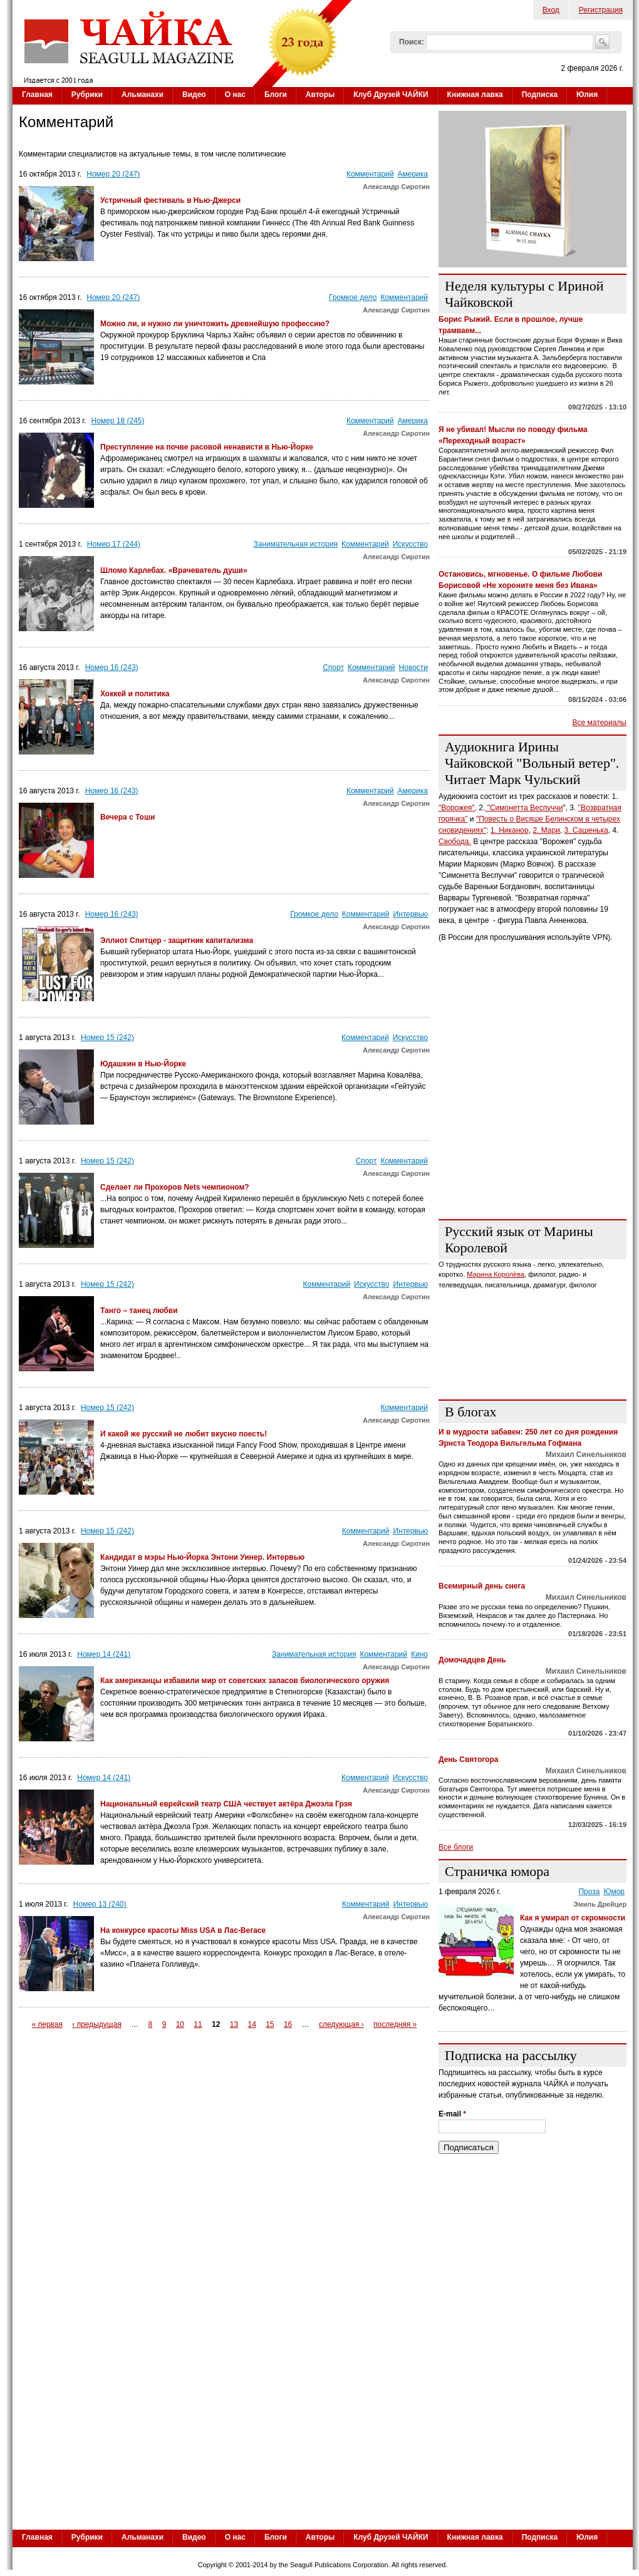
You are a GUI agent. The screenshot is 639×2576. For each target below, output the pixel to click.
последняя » (395, 2024)
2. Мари (546, 830)
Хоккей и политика (135, 693)
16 (288, 2024)
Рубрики (87, 94)
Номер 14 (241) (103, 1654)
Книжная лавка (475, 94)
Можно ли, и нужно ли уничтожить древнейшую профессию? (215, 323)
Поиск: (411, 42)
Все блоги (456, 1847)
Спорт (333, 667)
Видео (194, 94)
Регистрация (601, 10)
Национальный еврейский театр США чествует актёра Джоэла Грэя (226, 1804)
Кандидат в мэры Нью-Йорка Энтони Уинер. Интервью (202, 1557)
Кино (419, 1654)
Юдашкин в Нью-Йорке (143, 1063)
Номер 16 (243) (111, 667)
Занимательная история (296, 544)
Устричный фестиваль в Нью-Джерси (170, 200)
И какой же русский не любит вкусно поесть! (183, 1434)
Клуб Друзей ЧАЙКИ (390, 94)
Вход (551, 10)
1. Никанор (510, 830)
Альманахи (143, 94)
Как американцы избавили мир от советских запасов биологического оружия (244, 1680)
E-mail (452, 2114)
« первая (47, 2024)
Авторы (320, 94)
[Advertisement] (323, 2432)
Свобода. (455, 841)
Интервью (410, 914)
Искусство (410, 544)
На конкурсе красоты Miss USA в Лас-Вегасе (183, 1930)
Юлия (587, 94)
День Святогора (468, 1759)
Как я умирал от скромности (572, 1918)
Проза (589, 1891)
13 (234, 2024)
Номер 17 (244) (113, 544)
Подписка (540, 94)
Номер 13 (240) (100, 1904)
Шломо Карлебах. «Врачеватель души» (173, 570)
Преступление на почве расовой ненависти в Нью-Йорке (206, 447)
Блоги (275, 94)
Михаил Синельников (586, 1454)
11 (198, 2024)
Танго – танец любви (139, 1310)
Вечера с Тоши (127, 817)
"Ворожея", (458, 807)
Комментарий (370, 174)
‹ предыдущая (97, 2024)
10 (180, 2024)
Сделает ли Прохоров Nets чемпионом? (174, 1187)
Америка (413, 174)
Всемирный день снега (482, 1586)
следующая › (341, 2024)
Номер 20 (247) (113, 174)
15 (270, 2024)
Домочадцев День (472, 1660)
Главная (37, 94)
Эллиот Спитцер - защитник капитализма (176, 940)
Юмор (614, 1891)
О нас (235, 94)
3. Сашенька (586, 830)
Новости (413, 667)
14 (251, 2024)
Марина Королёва (495, 1274)
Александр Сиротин (396, 186)
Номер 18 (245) (118, 420)
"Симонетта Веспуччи (524, 807)
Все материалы (599, 722)
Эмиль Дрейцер (599, 1904)
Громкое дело (353, 297)
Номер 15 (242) (107, 1037)
